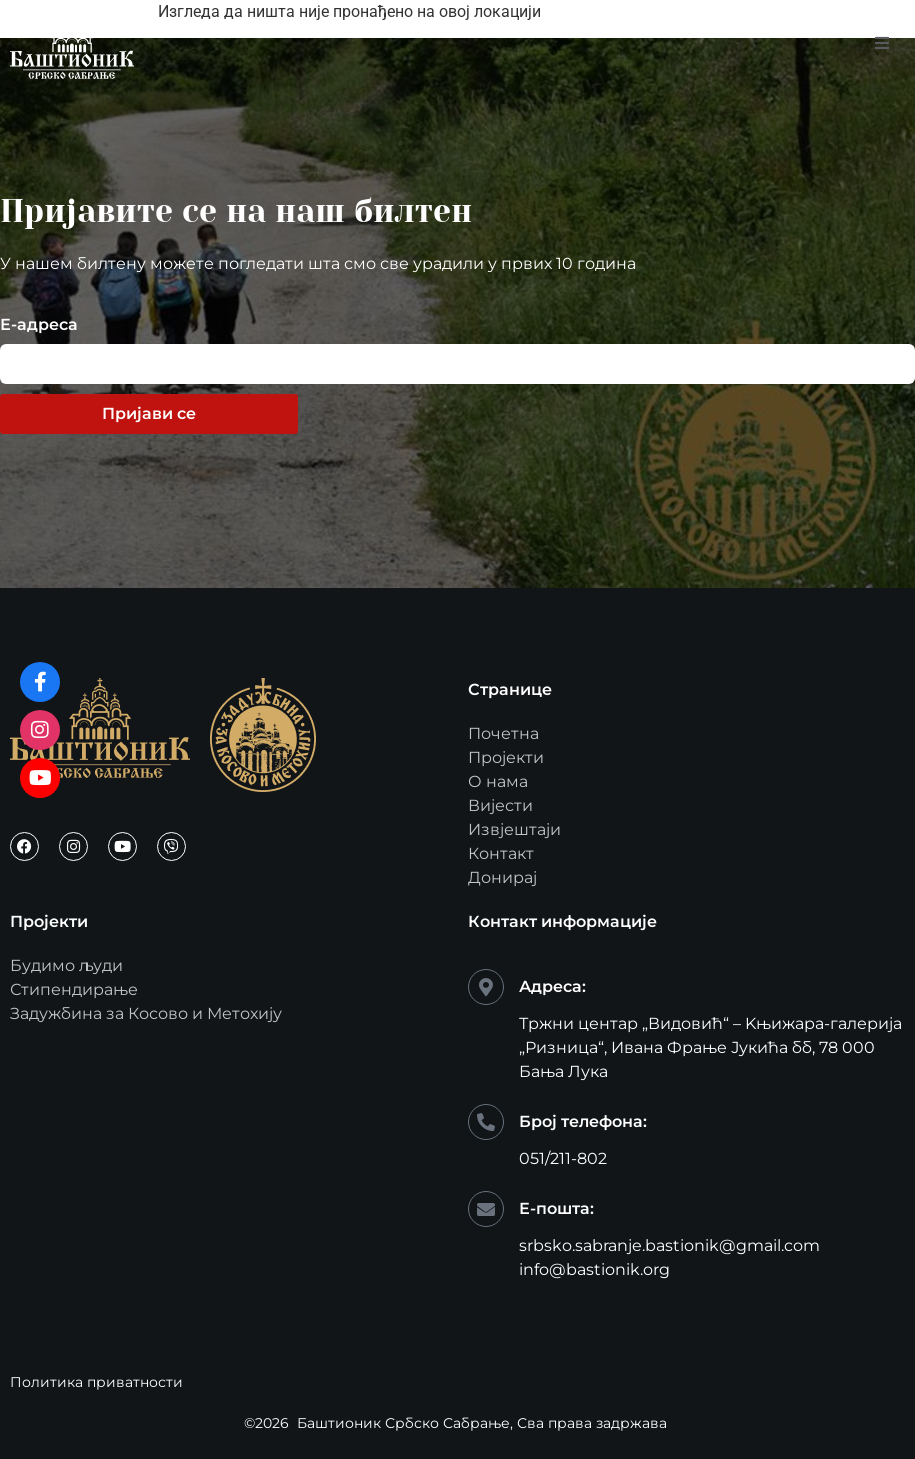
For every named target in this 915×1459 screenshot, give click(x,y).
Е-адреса (39, 325)
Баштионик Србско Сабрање (403, 1423)
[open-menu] (882, 44)
